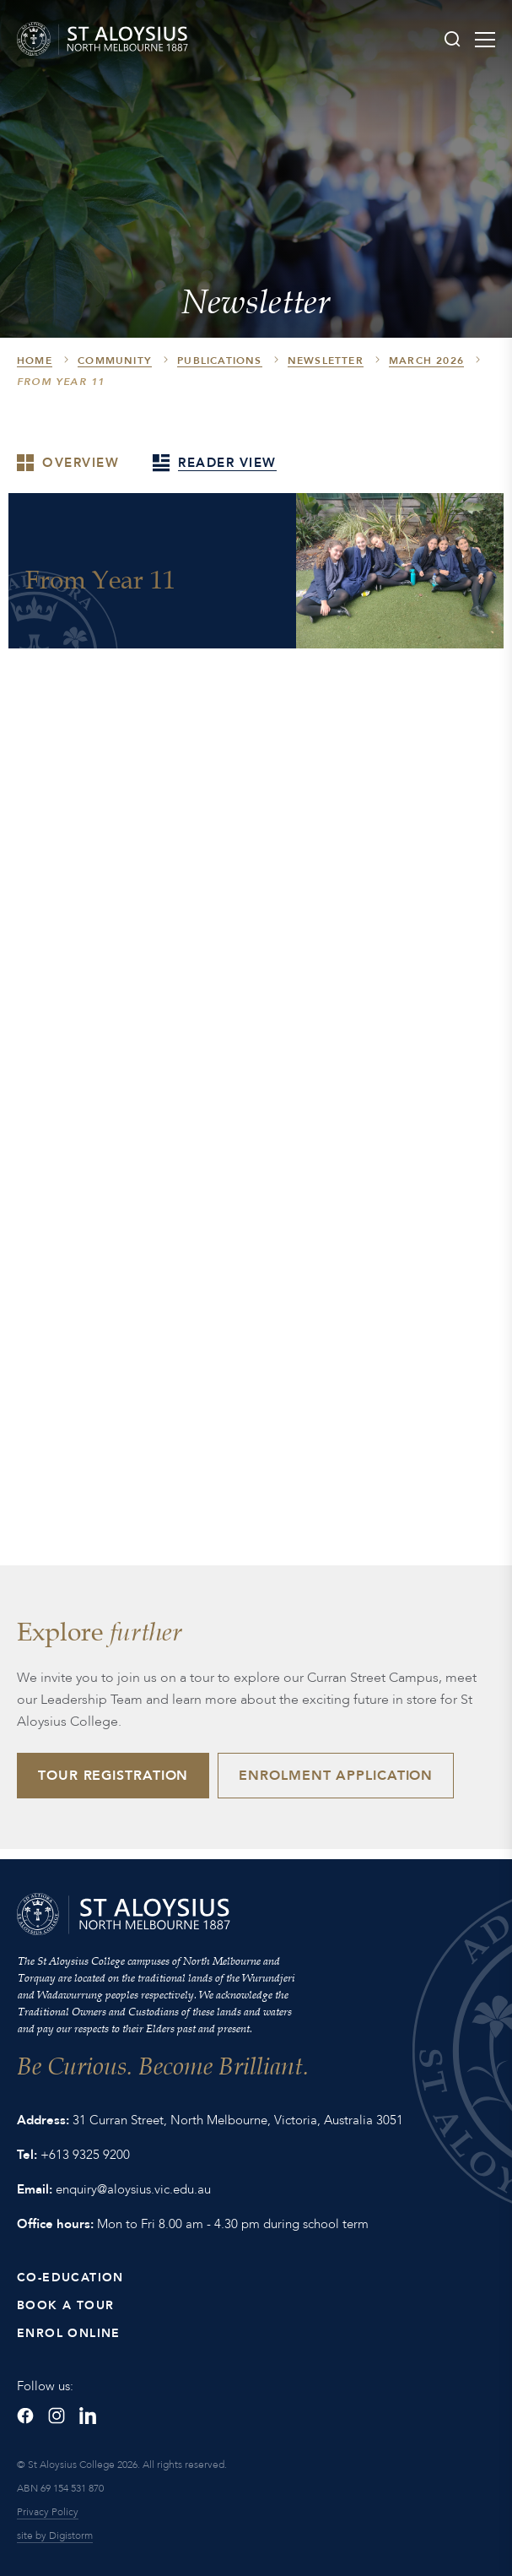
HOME (34, 360)
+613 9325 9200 (85, 2154)
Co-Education (70, 2278)
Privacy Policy (47, 2512)
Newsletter (326, 360)
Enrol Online (69, 2333)
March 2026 (426, 360)
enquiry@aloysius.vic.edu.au (133, 2189)
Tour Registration (113, 1775)
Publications (219, 360)
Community (115, 360)
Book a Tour (65, 2305)
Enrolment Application (336, 1775)
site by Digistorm (55, 2535)
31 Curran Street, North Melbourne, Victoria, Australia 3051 (238, 2120)
